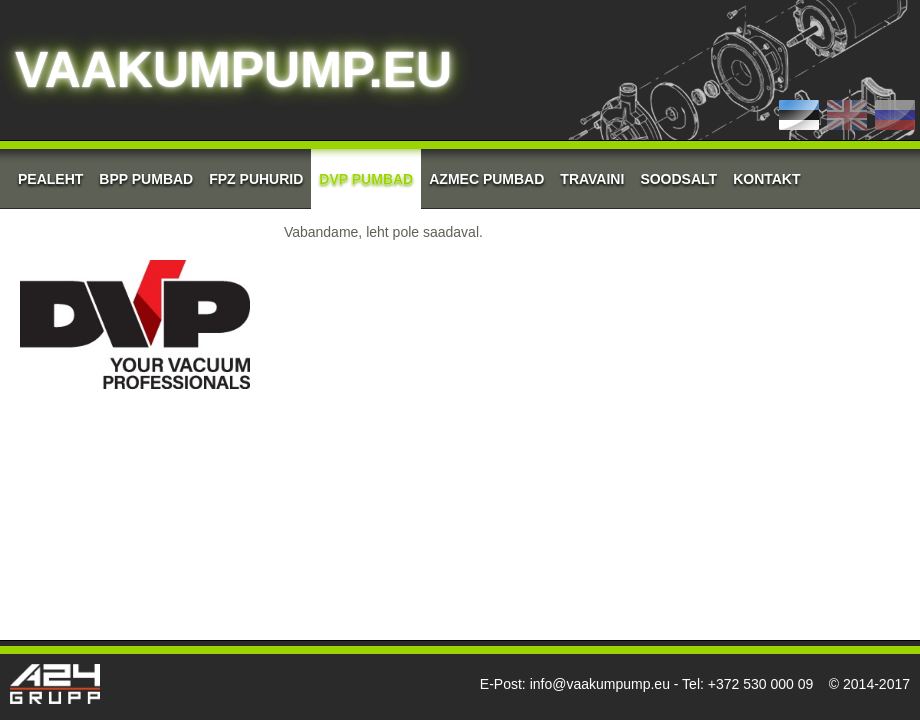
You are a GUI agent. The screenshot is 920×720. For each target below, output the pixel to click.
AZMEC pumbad (486, 179)
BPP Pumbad (146, 179)
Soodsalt (678, 179)
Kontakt (766, 179)
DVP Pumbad (366, 179)
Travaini (592, 179)
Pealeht (50, 179)
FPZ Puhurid (256, 179)
